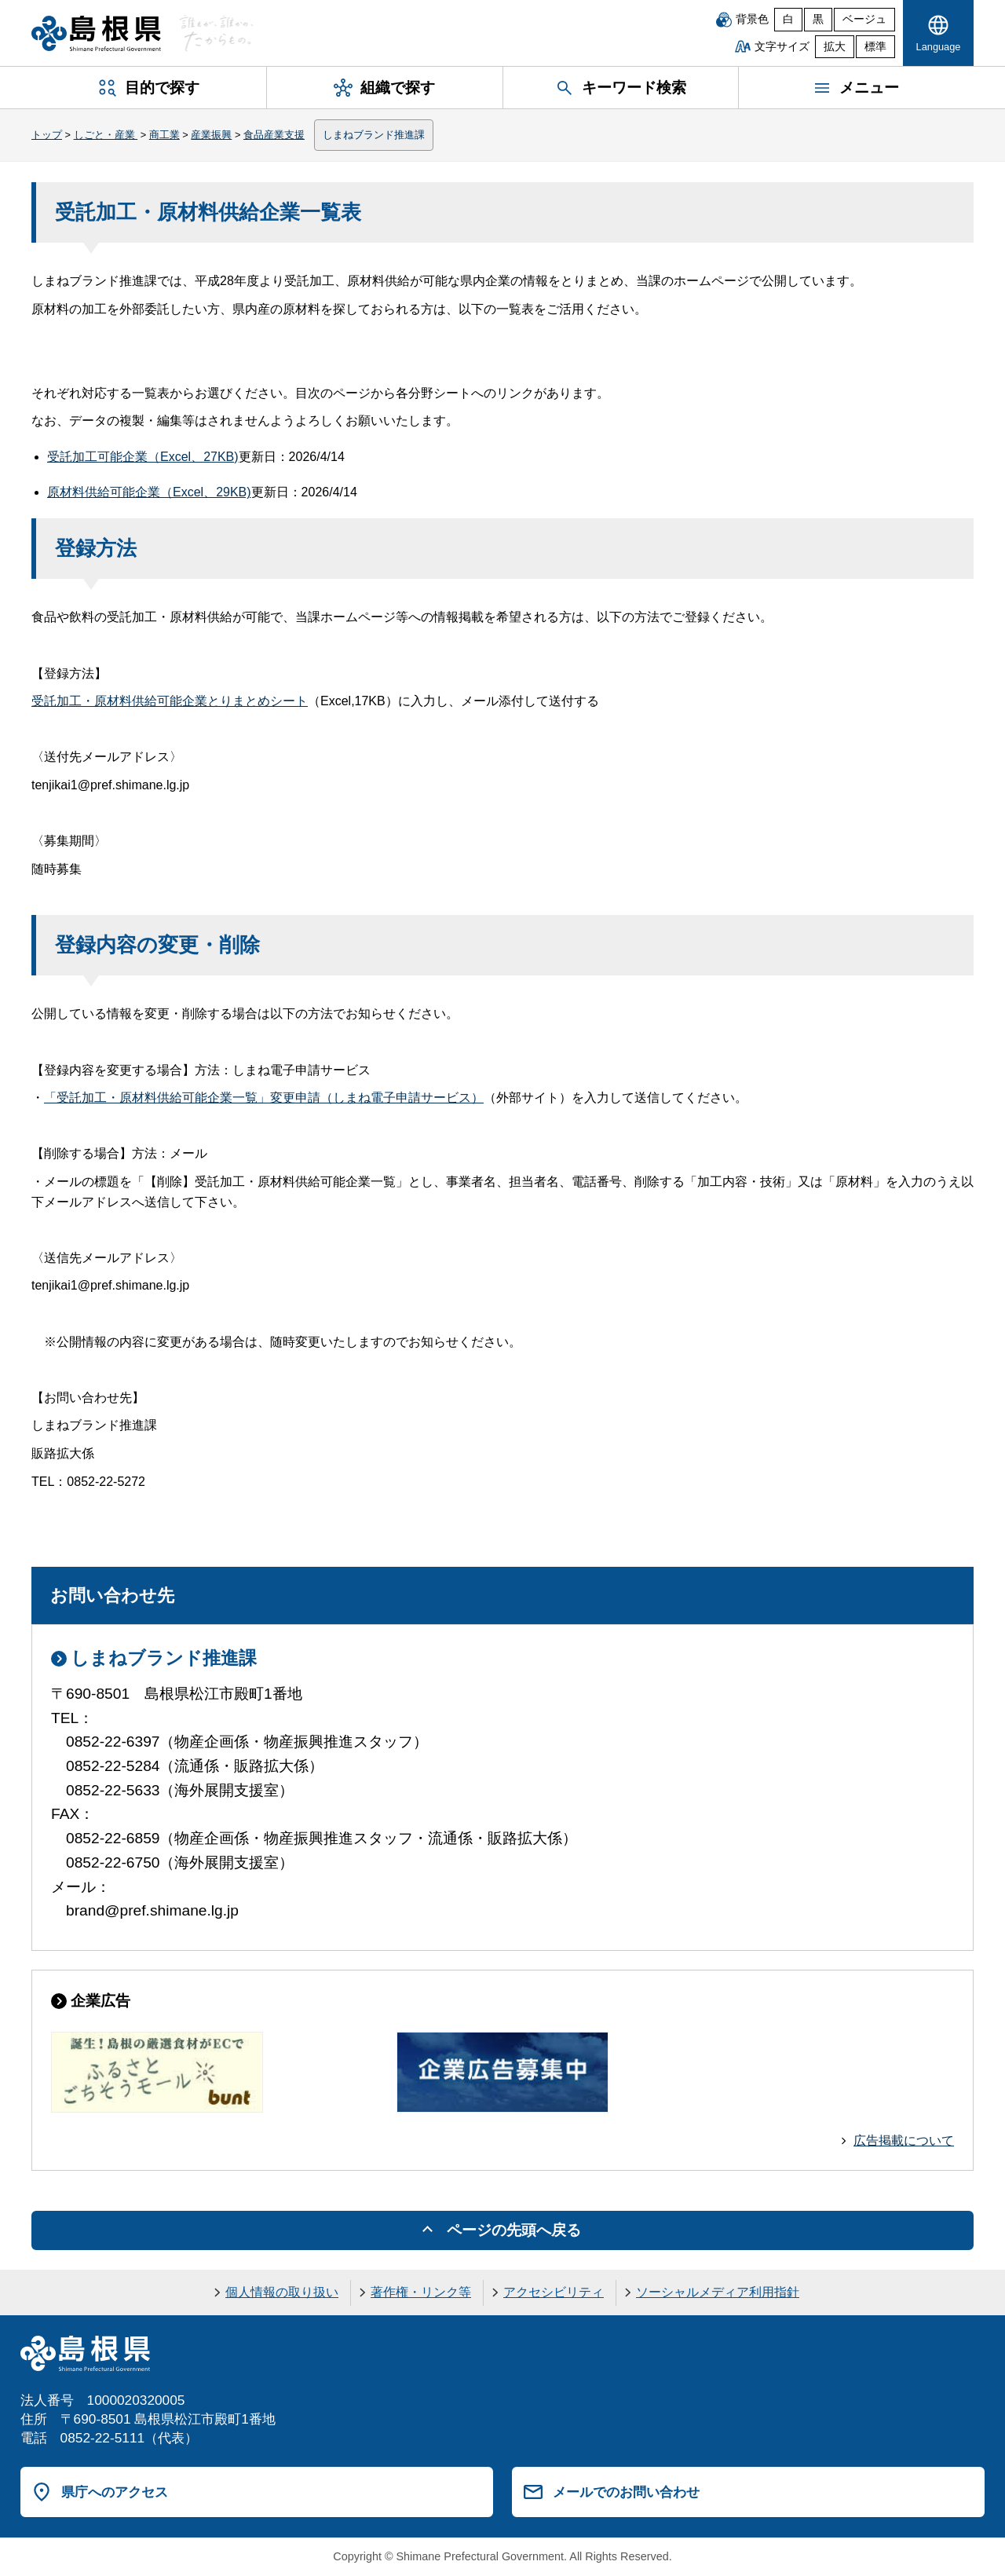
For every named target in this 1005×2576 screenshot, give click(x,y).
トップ (46, 135)
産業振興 (211, 135)
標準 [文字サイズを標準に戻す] (875, 47)
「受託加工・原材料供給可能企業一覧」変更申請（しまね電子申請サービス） (264, 1097)
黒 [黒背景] (818, 19)
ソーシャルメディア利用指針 (717, 2292)
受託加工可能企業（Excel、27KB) (143, 456)
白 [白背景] (788, 19)
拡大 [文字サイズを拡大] (835, 47)
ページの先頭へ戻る (514, 2230)
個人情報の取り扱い (281, 2292)
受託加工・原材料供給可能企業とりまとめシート (169, 701)
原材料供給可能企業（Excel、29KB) (149, 492)
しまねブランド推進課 (374, 135)
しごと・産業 (106, 135)
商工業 (164, 135)
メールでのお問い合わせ (626, 2492)
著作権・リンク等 (421, 2292)
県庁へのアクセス (114, 2492)
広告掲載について (903, 2140)
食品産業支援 (274, 135)
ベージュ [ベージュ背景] (864, 19)
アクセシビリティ (553, 2292)
